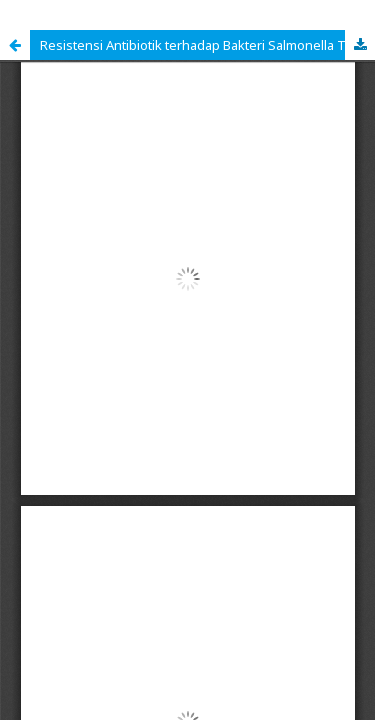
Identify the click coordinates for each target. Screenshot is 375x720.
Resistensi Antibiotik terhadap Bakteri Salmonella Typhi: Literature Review (207, 45)
